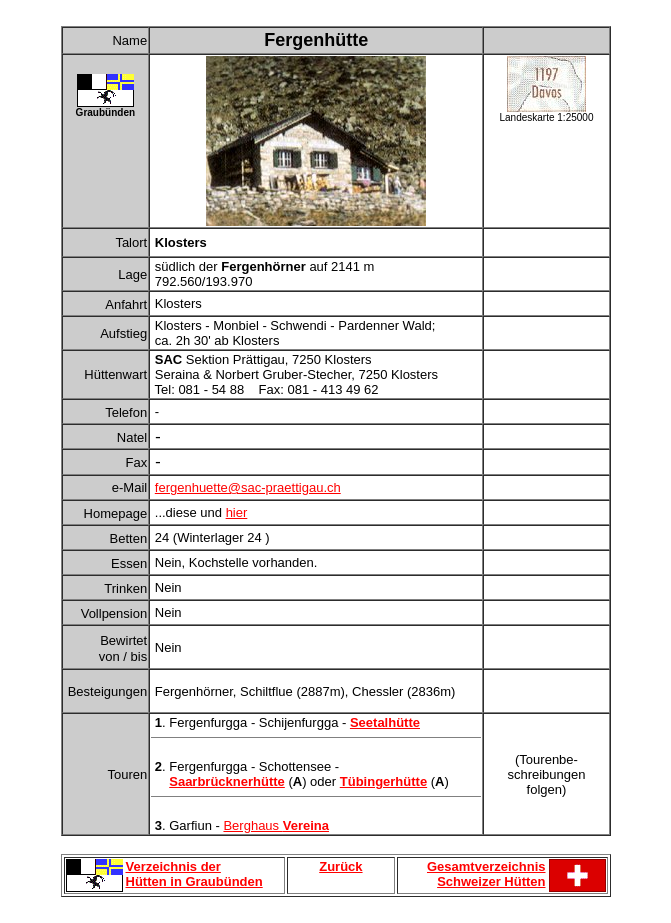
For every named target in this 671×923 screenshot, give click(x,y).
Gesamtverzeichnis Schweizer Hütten (486, 874)
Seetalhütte (385, 722)
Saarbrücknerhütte (227, 781)
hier (237, 512)
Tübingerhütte (383, 781)
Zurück (340, 866)
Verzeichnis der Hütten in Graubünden (194, 874)
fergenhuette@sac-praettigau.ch (248, 487)
